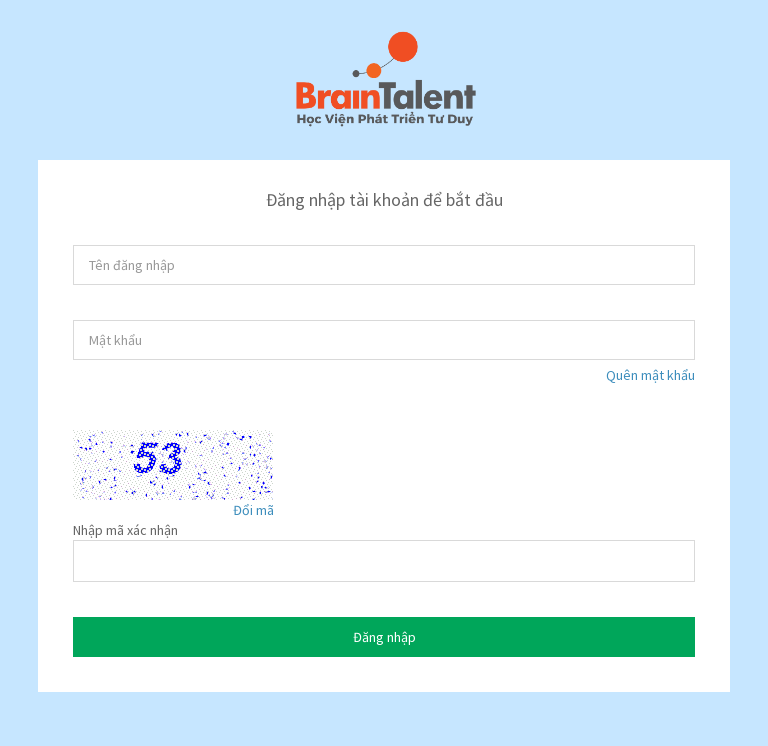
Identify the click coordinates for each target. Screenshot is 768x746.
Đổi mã (253, 510)
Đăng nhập (384, 637)
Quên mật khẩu (650, 375)
